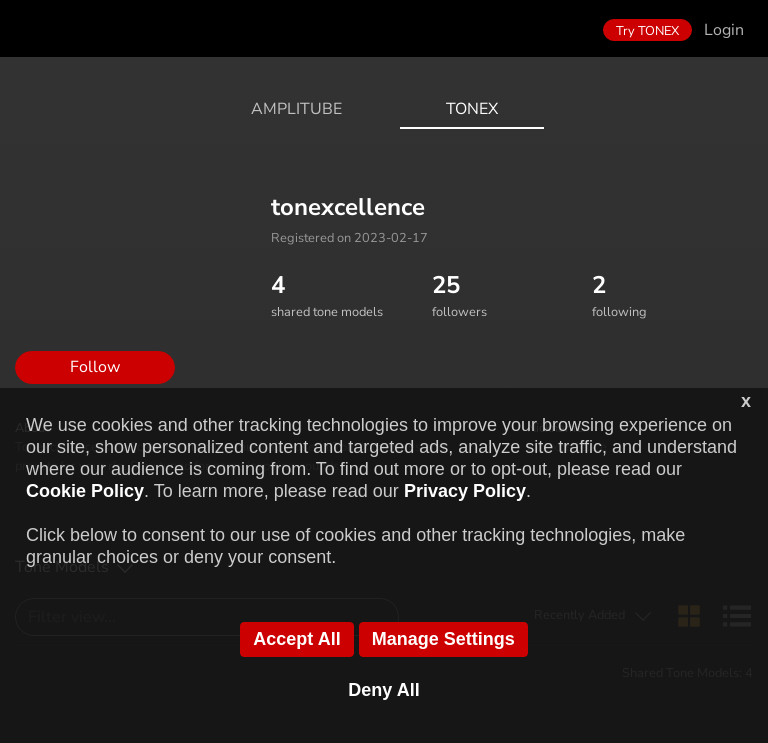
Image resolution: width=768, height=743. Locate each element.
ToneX (472, 109)
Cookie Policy (85, 491)
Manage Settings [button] (443, 639)
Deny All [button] (383, 690)
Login (724, 30)
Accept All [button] (296, 639)
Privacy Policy (465, 491)
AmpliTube (296, 109)
